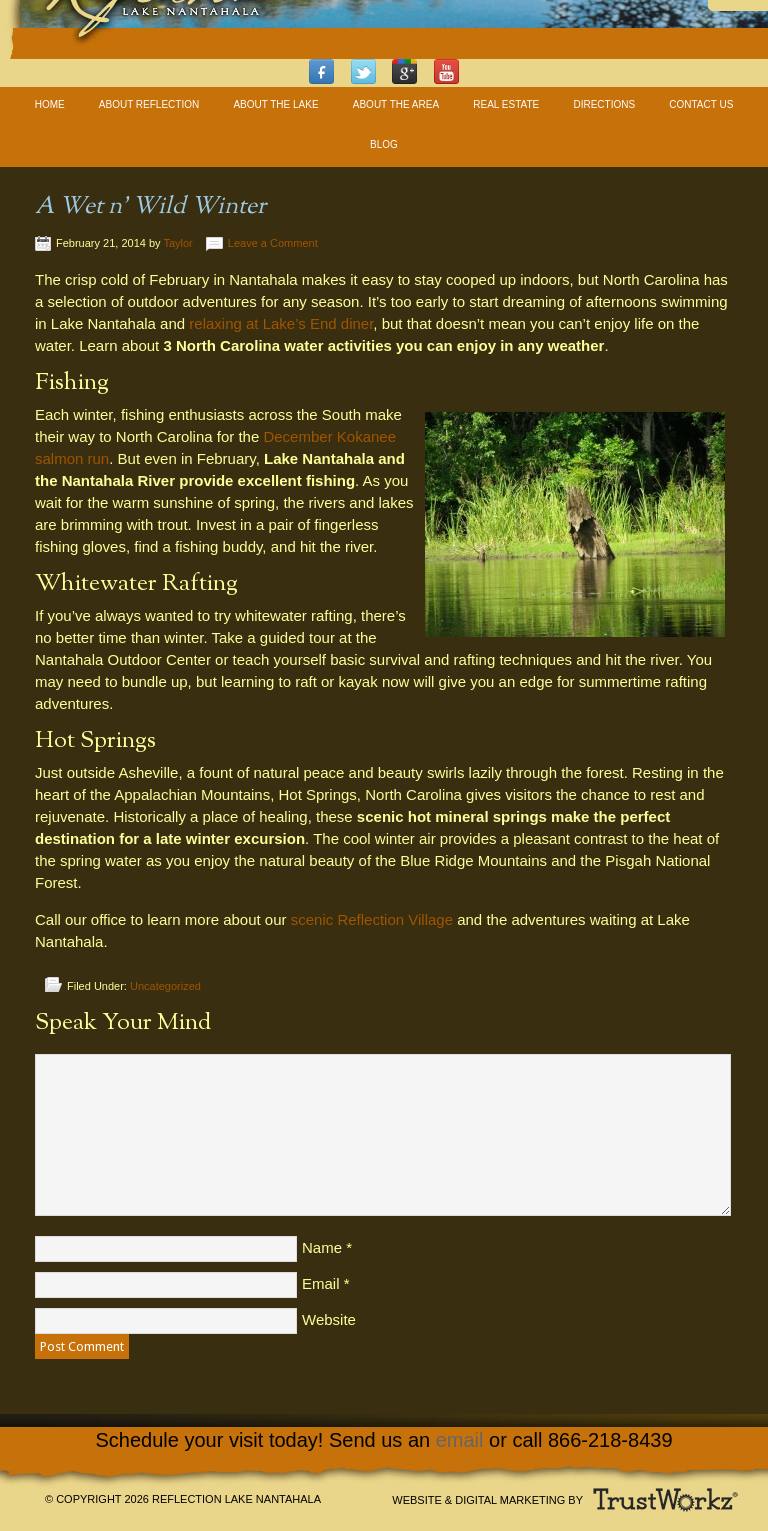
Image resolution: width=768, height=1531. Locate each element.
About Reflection (149, 104)
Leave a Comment (273, 243)
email (460, 1440)
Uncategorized (165, 986)
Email (321, 1283)
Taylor (177, 243)
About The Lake (275, 104)
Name (322, 1247)
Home (50, 104)
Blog (384, 144)
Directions (604, 104)
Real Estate (506, 104)
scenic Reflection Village (372, 919)
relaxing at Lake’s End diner (281, 323)
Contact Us (701, 104)
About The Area (396, 104)
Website (329, 1319)
